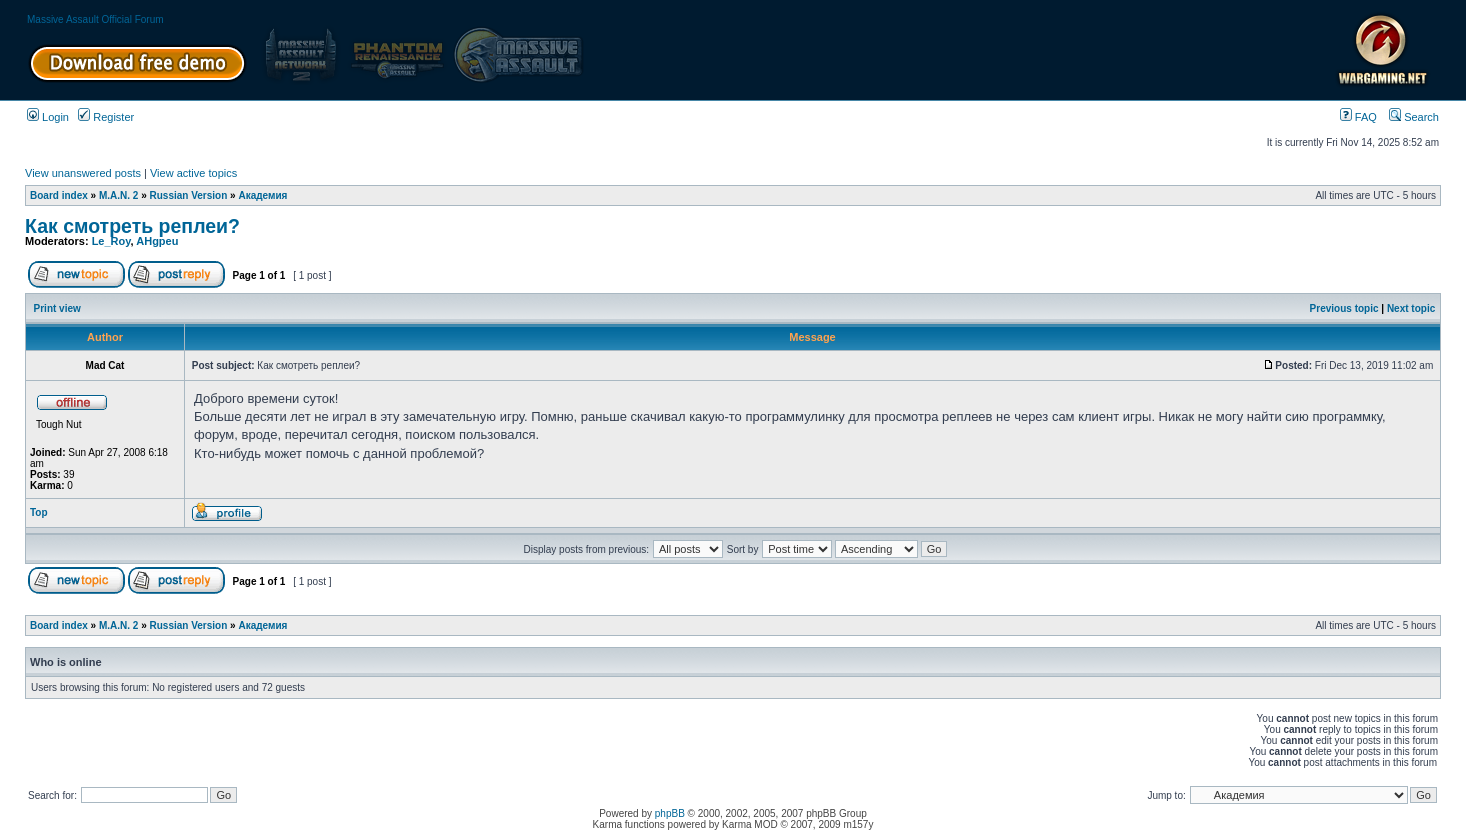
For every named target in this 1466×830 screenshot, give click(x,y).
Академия (262, 195)
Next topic (1411, 308)
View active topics (193, 173)
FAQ (1358, 117)
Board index (59, 195)
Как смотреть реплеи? (132, 226)
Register (106, 117)
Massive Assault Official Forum (95, 19)
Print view (57, 308)
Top (39, 512)
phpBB (670, 813)
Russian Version (189, 195)
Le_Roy (111, 241)
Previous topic (1344, 308)
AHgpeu (157, 241)
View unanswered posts (83, 173)
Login (48, 117)
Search (1414, 117)
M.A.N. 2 (118, 195)
